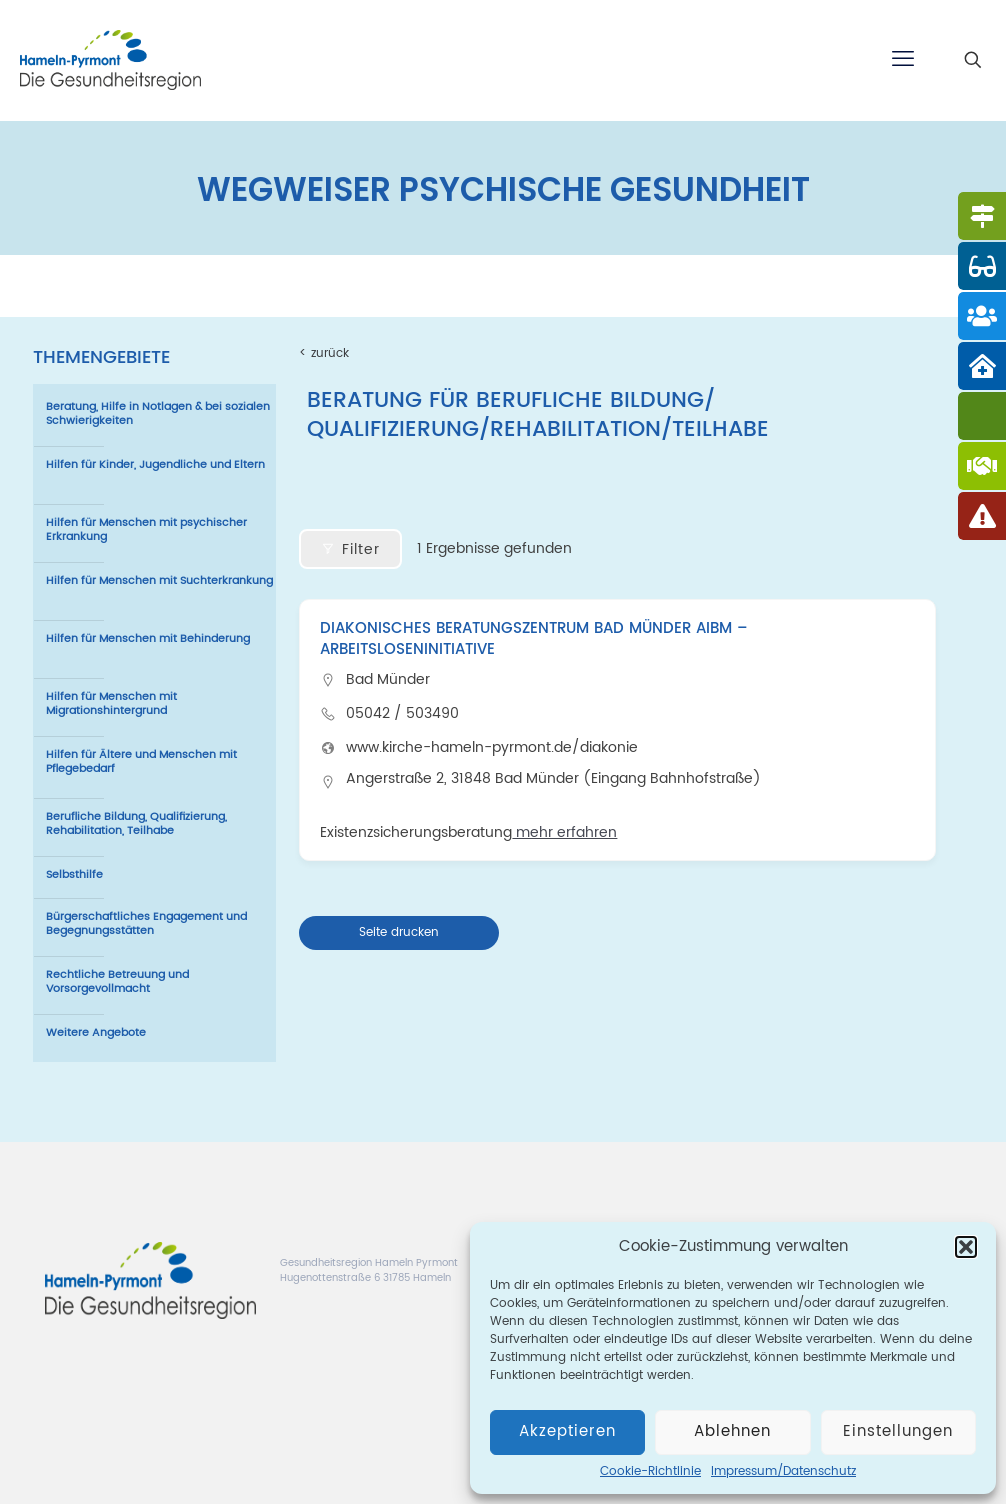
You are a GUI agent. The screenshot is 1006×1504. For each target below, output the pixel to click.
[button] (966, 1247)
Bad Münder (388, 679)
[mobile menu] (903, 60)
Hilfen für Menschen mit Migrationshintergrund (111, 704)
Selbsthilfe (74, 875)
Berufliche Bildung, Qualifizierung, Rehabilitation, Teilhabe (136, 824)
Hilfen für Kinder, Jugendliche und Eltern (155, 465)
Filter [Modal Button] (350, 549)
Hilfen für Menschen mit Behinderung (148, 639)
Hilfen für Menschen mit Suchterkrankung (159, 581)
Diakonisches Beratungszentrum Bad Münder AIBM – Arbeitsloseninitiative (534, 639)
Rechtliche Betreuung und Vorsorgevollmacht (117, 982)
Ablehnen (732, 1431)
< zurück (324, 353)
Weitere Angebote (96, 1033)
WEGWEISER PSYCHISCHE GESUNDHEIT (503, 190)
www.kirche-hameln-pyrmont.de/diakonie (492, 747)
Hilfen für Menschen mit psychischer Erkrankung (146, 530)
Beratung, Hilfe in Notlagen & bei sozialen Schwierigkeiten (158, 414)
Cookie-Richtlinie (650, 1471)
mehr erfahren (564, 832)
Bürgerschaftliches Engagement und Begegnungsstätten (146, 924)
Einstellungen (898, 1431)
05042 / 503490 (402, 713)
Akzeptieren (567, 1431)
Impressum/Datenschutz (783, 1471)
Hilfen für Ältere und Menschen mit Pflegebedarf (141, 762)
